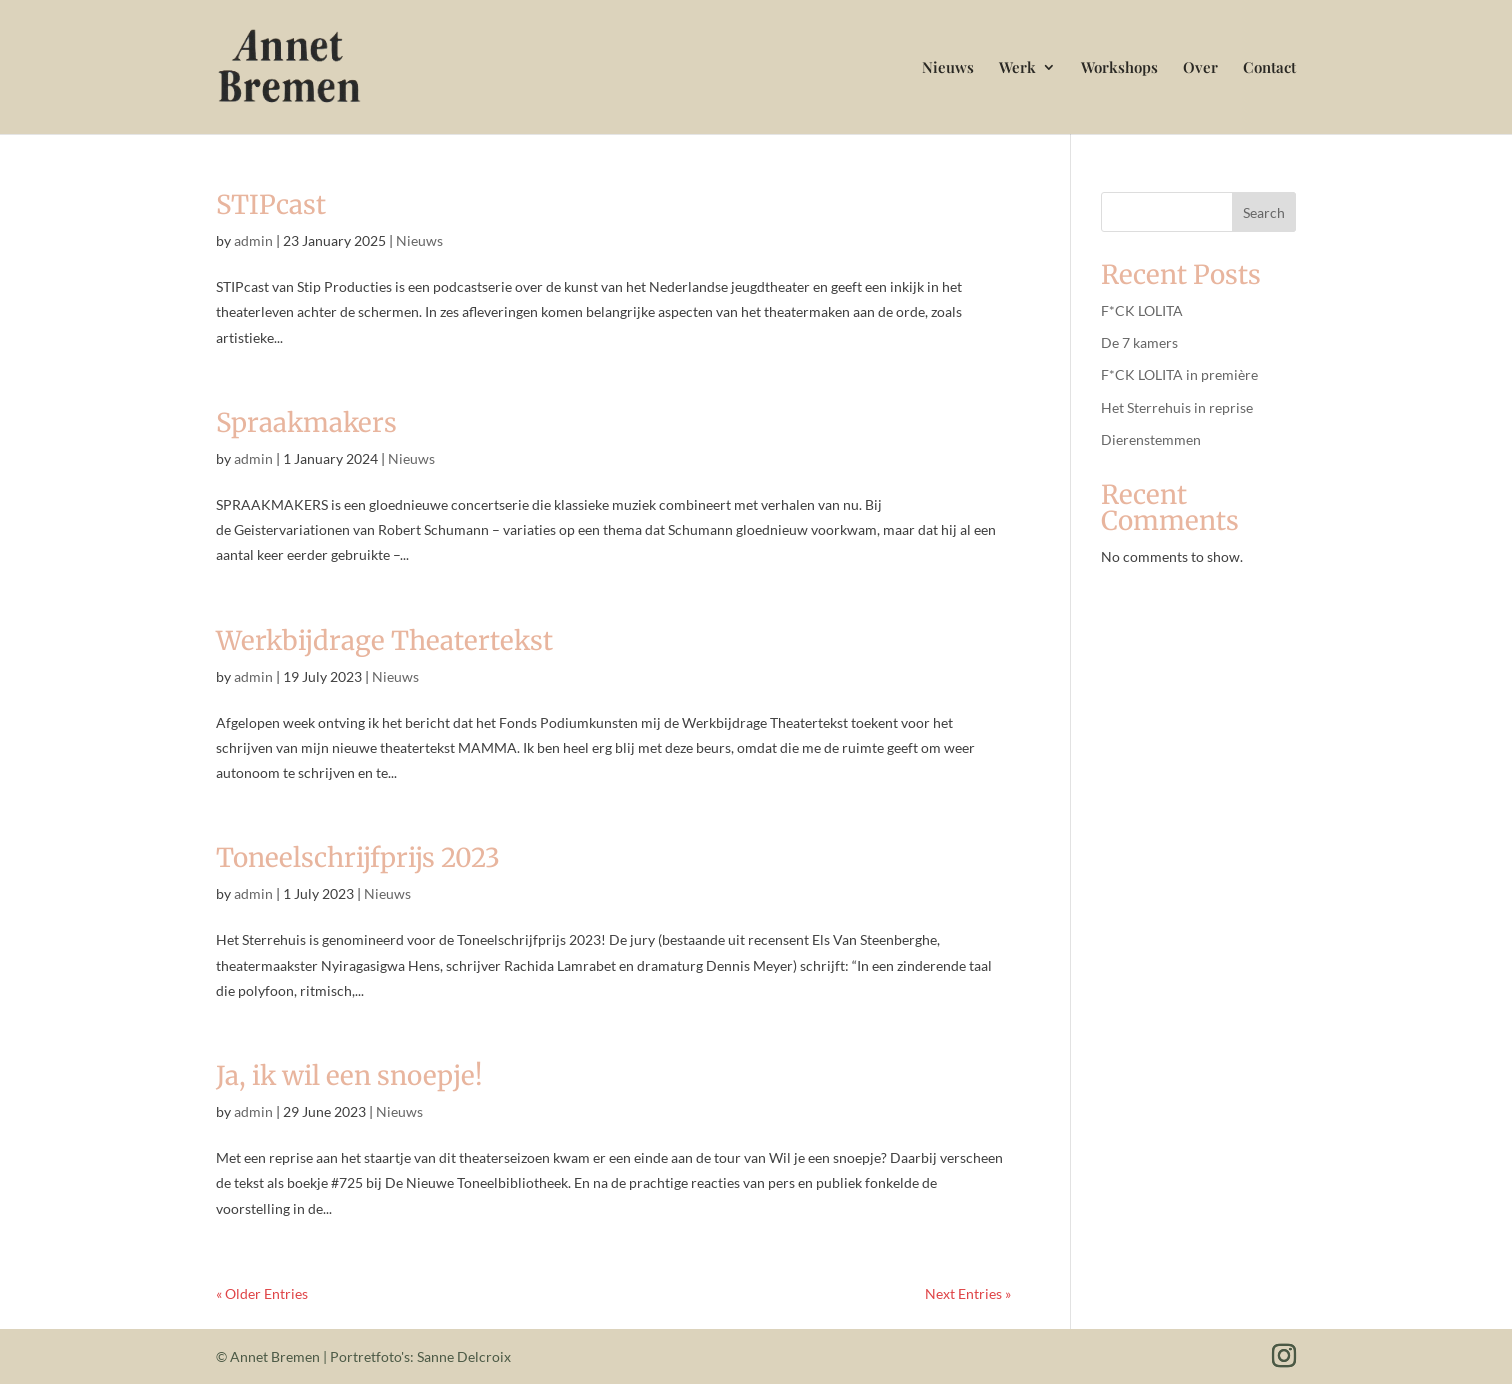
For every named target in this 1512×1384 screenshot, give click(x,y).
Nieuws (948, 68)
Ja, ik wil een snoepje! (349, 1075)
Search (1264, 212)
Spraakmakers (306, 422)
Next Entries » (968, 1293)
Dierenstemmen (1151, 439)
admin (253, 240)
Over (1200, 68)
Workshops (1119, 68)
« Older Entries (262, 1293)
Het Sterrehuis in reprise (1177, 407)
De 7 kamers (1139, 342)
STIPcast (271, 204)
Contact (1269, 68)
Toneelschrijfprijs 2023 (358, 857)
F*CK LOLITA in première (1179, 374)
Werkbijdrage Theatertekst (384, 640)
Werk (1017, 68)
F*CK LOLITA (1142, 310)
